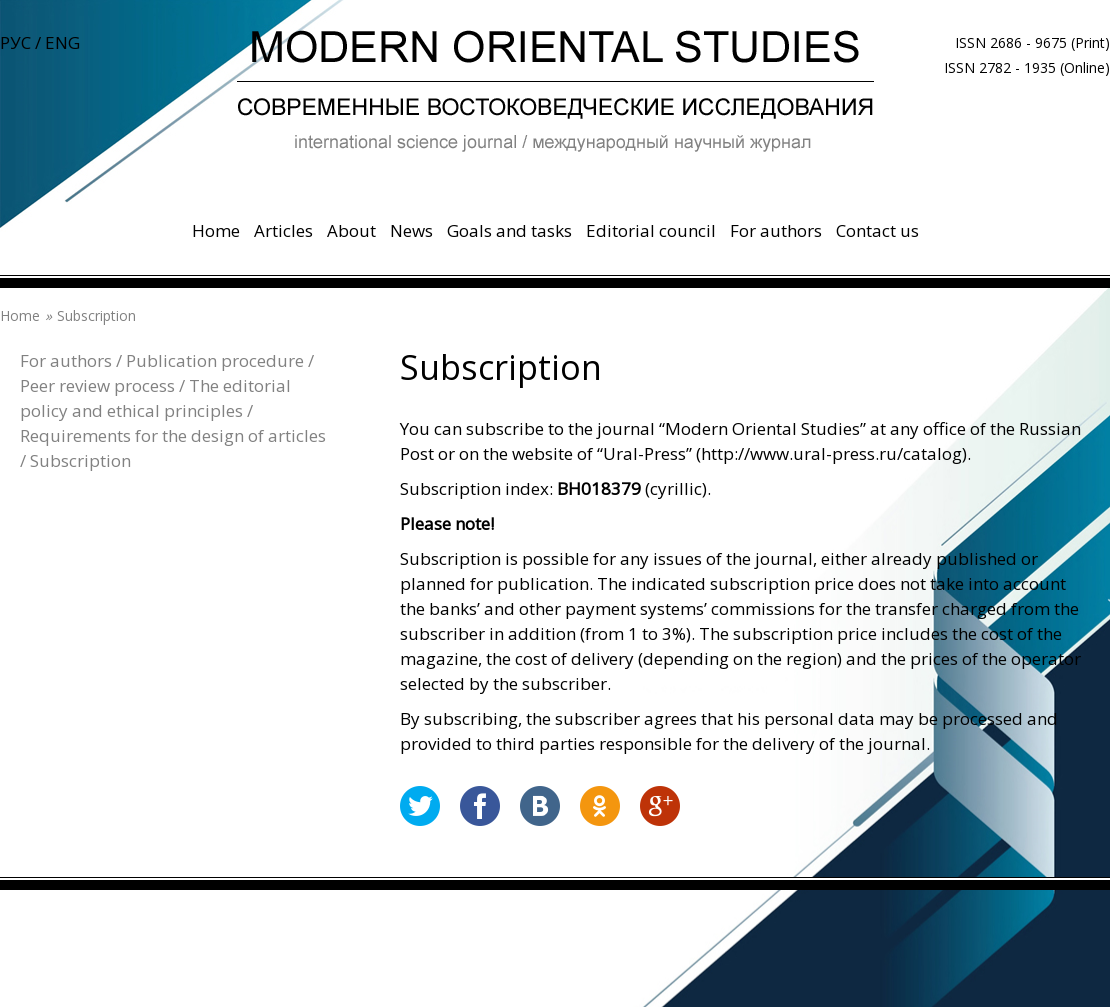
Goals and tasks (509, 230)
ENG (62, 42)
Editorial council (651, 230)
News (411, 230)
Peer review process (97, 385)
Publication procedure (215, 360)
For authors (776, 230)
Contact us (877, 230)
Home (216, 230)
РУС (15, 42)
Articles (283, 230)
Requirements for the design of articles (173, 435)
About (351, 230)
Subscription (80, 460)
